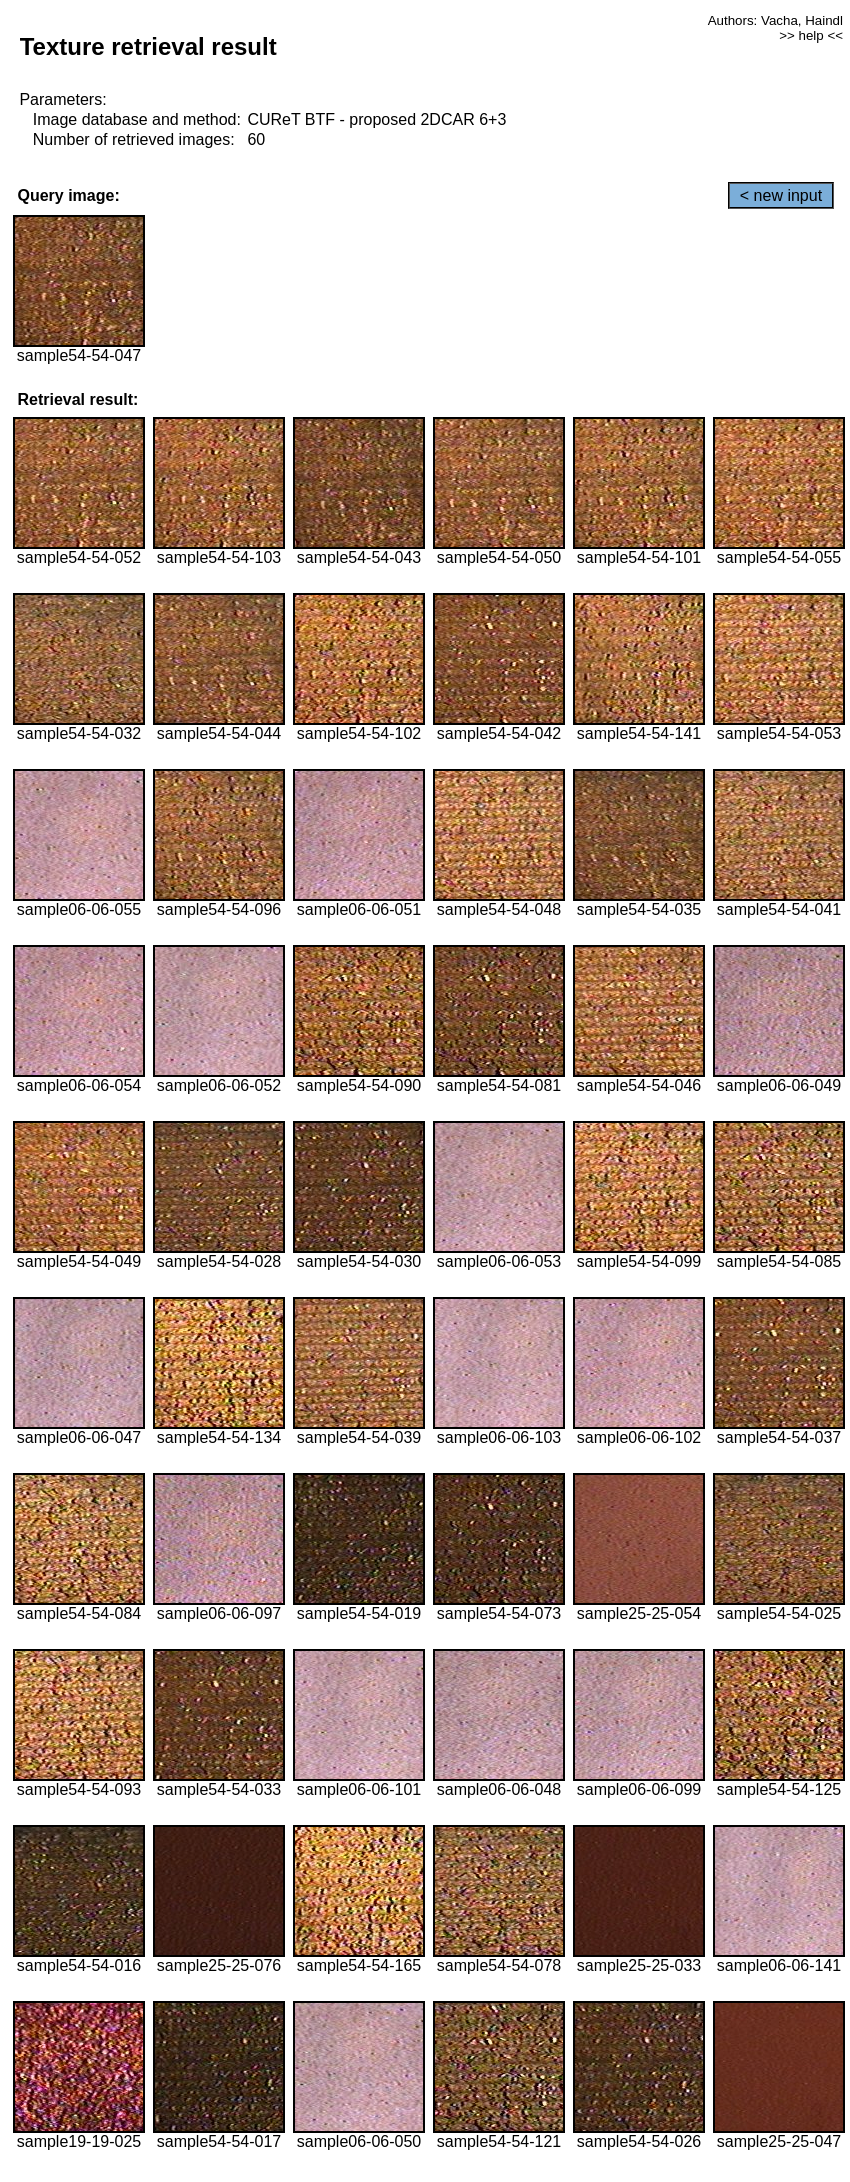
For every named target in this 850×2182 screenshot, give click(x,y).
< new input (781, 195)
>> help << (811, 35)
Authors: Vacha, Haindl (775, 20)
